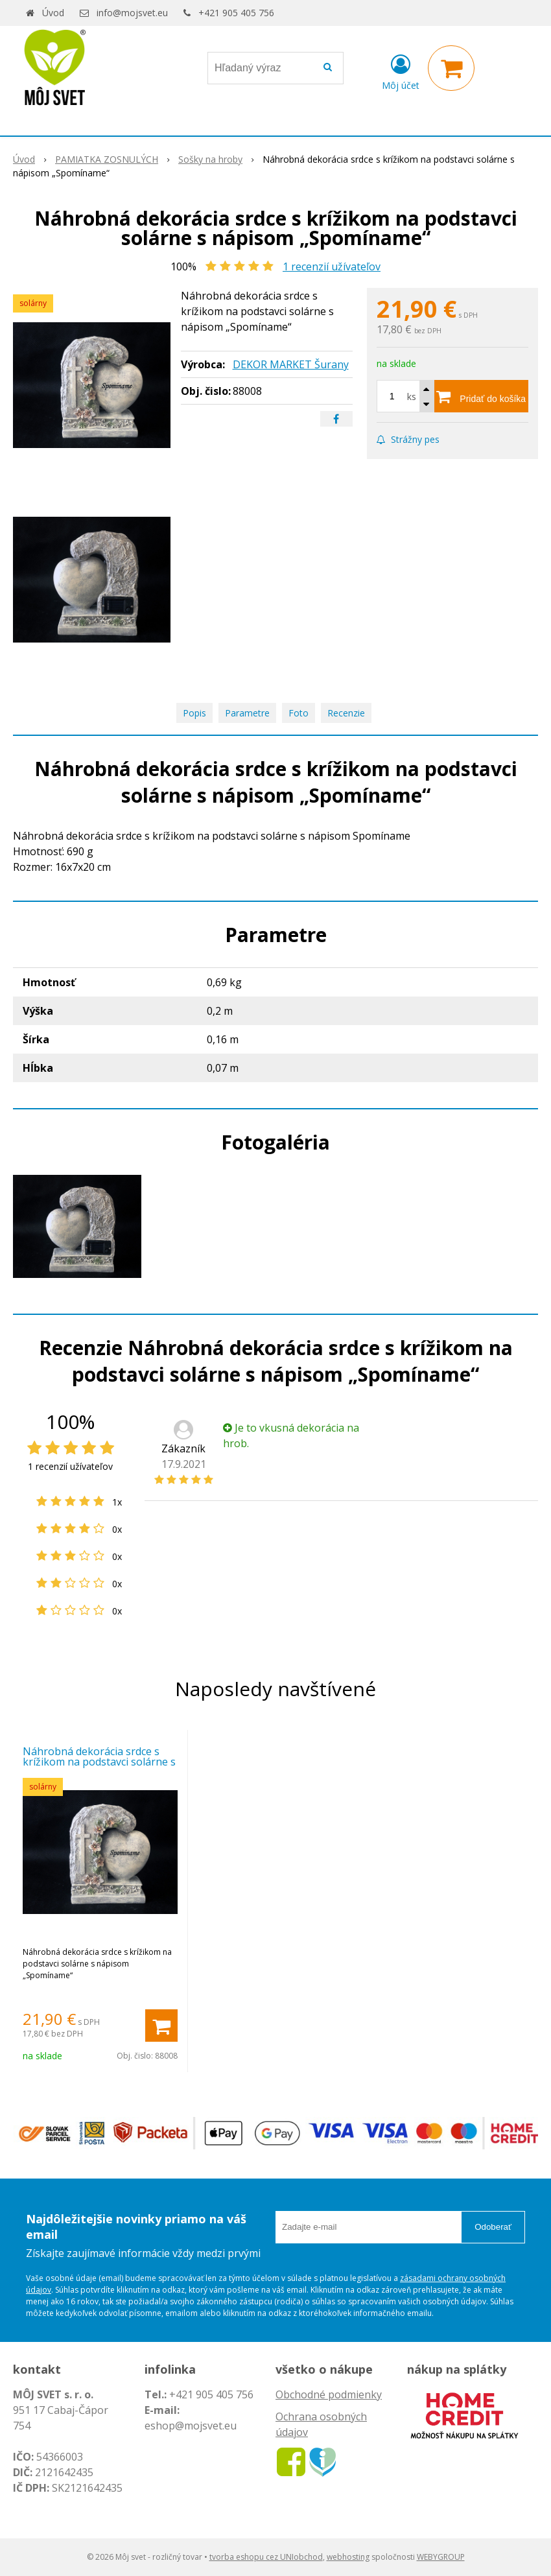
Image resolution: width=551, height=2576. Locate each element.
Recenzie (346, 713)
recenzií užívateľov (332, 266)
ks (411, 396)
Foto (298, 713)
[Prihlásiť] (400, 70)
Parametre (247, 713)
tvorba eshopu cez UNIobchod (266, 2556)
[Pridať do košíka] (481, 396)
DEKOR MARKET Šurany (291, 364)
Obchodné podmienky (329, 2394)
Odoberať (493, 2227)
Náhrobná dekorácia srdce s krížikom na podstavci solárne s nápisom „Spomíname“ (99, 1761)
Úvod (53, 12)
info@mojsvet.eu (132, 12)
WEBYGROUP (441, 2556)
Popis (194, 713)
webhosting (348, 2556)
